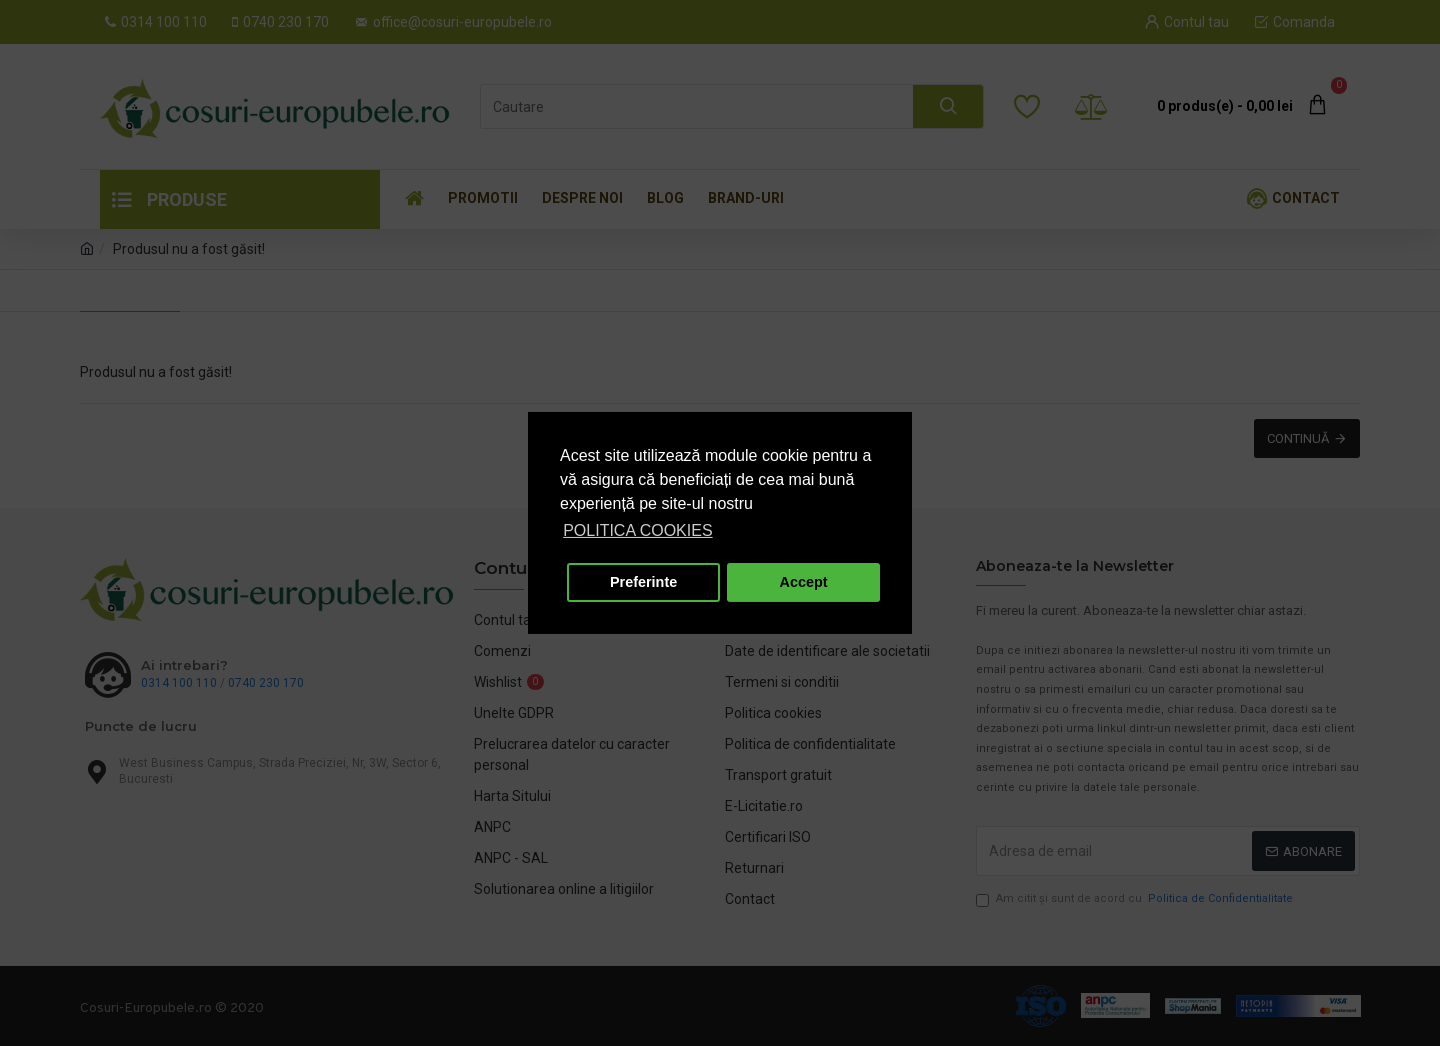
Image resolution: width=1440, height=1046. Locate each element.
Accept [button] (804, 582)
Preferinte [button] (643, 582)
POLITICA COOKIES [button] (637, 530)
